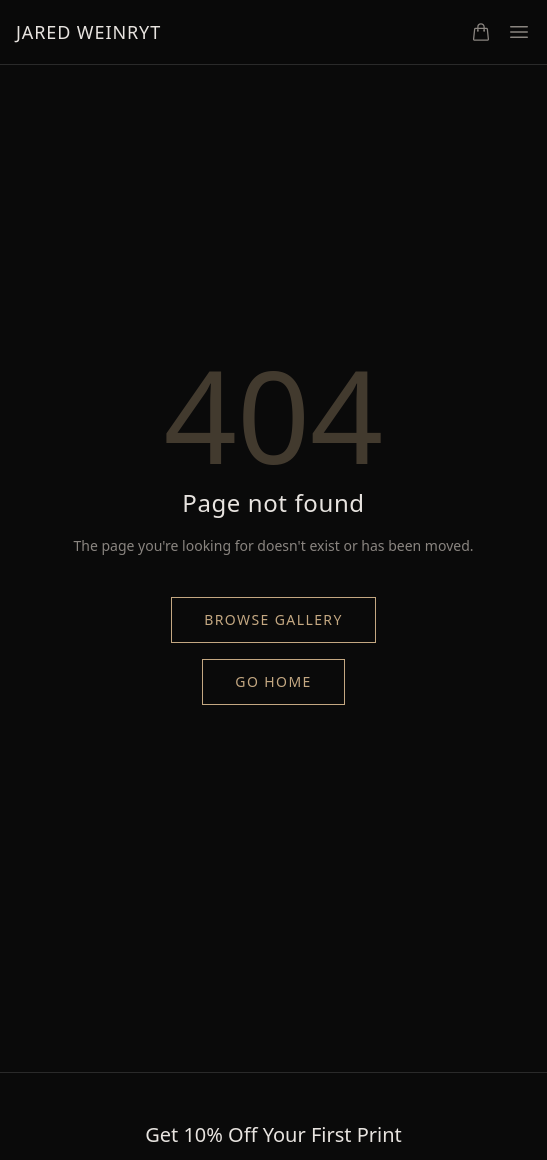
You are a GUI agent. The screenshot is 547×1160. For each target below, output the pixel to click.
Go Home (273, 681)
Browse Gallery (273, 619)
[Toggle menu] (519, 32)
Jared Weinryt (88, 32)
